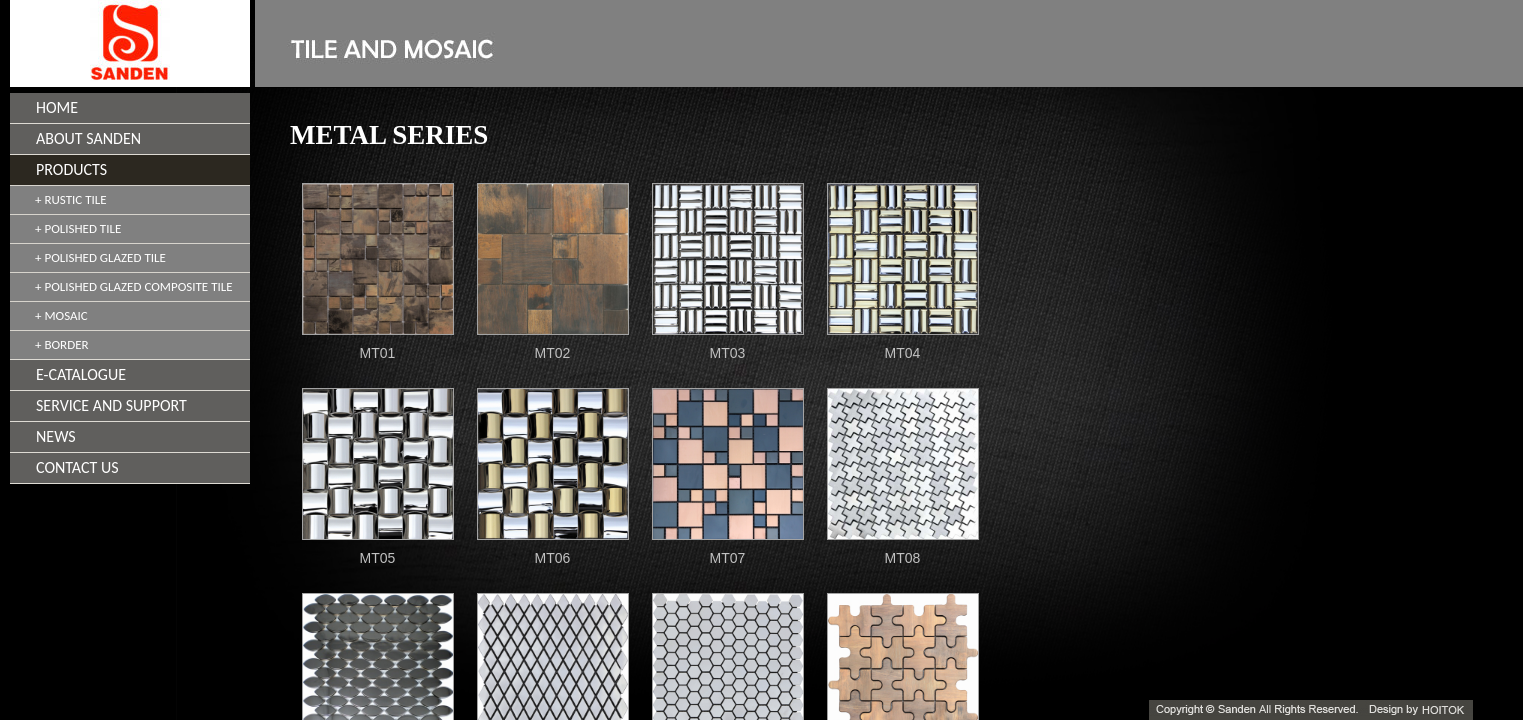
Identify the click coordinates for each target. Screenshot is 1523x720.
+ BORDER (62, 344)
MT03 (728, 353)
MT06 (553, 558)
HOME (57, 107)
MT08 (903, 558)
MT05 (378, 558)
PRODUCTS (71, 169)
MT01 (378, 353)
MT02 (553, 353)
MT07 (728, 558)
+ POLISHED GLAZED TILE (100, 257)
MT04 (903, 353)
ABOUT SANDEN (88, 138)
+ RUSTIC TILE (71, 199)
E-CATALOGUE (81, 374)
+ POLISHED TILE (78, 228)
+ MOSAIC (61, 315)
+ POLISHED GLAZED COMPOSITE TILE (134, 286)
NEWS (56, 436)
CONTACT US (77, 467)
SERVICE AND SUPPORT (111, 405)
